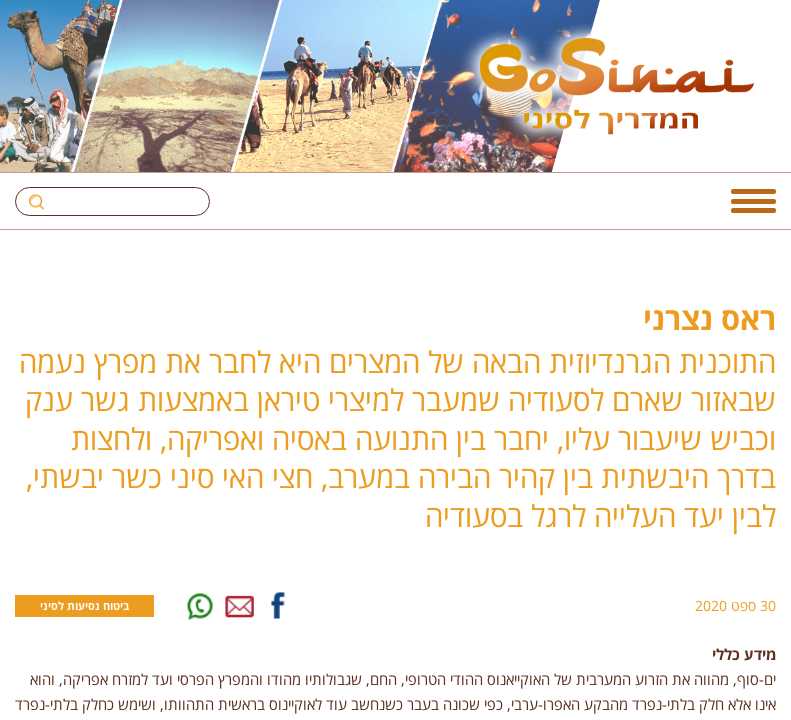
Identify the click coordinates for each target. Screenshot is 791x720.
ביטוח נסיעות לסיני (84, 605)
